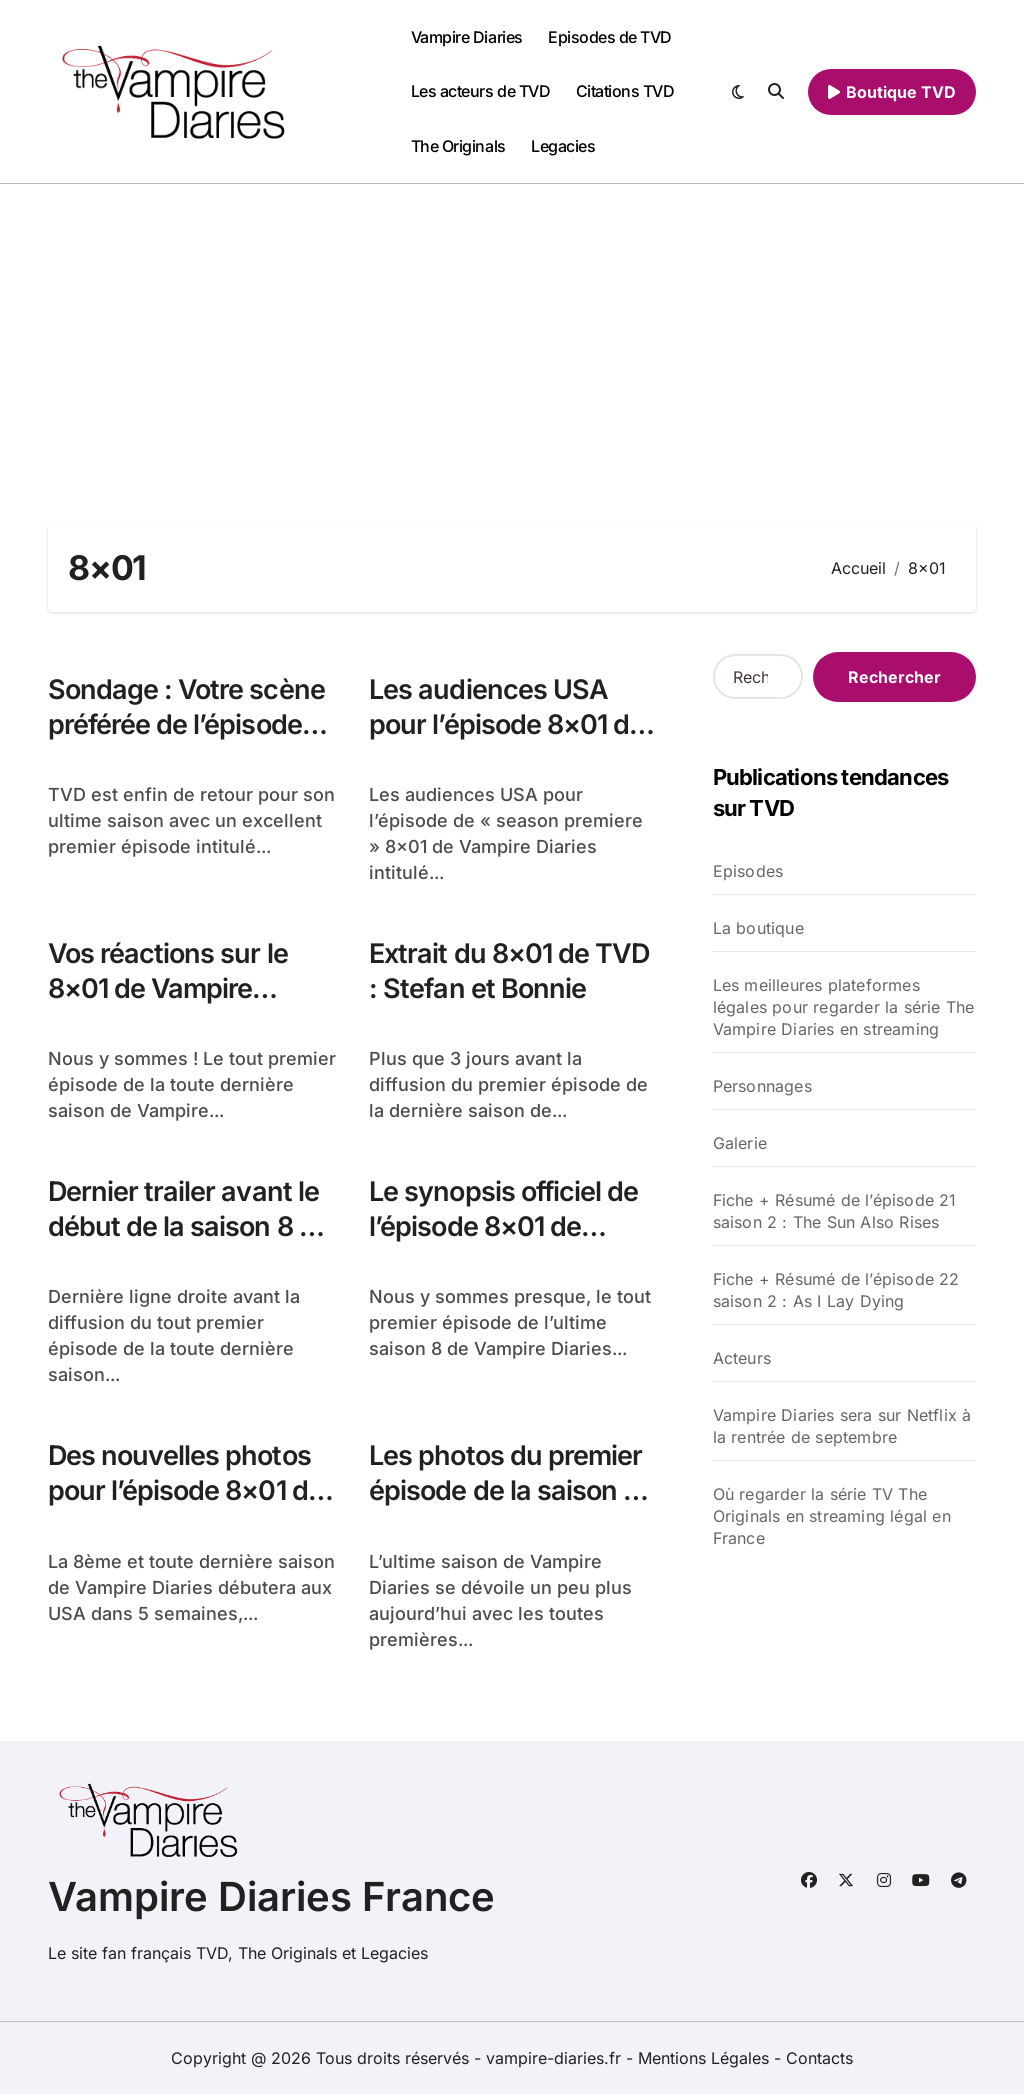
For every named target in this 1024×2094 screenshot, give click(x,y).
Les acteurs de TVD (480, 91)
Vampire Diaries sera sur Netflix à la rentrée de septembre (842, 1426)
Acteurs (742, 1358)
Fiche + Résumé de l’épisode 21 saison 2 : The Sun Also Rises (835, 1211)
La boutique (758, 928)
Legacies (563, 146)
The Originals (458, 146)
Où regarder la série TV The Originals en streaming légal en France (832, 1516)
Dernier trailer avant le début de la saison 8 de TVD (189, 1226)
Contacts (819, 2058)
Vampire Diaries (467, 37)
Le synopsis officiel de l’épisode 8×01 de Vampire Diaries (504, 1226)
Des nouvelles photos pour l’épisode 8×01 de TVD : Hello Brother (185, 1490)
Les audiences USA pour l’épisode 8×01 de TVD (506, 724)
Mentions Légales (706, 2058)
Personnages (762, 1086)
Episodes (748, 871)
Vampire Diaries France (271, 1896)
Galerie (740, 1143)
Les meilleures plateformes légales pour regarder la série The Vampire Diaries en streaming (844, 1007)
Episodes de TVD (610, 37)
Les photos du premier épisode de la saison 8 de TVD (505, 1490)
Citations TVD (625, 91)
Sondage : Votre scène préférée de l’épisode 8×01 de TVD (186, 724)
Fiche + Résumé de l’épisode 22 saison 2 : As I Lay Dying (836, 1290)
